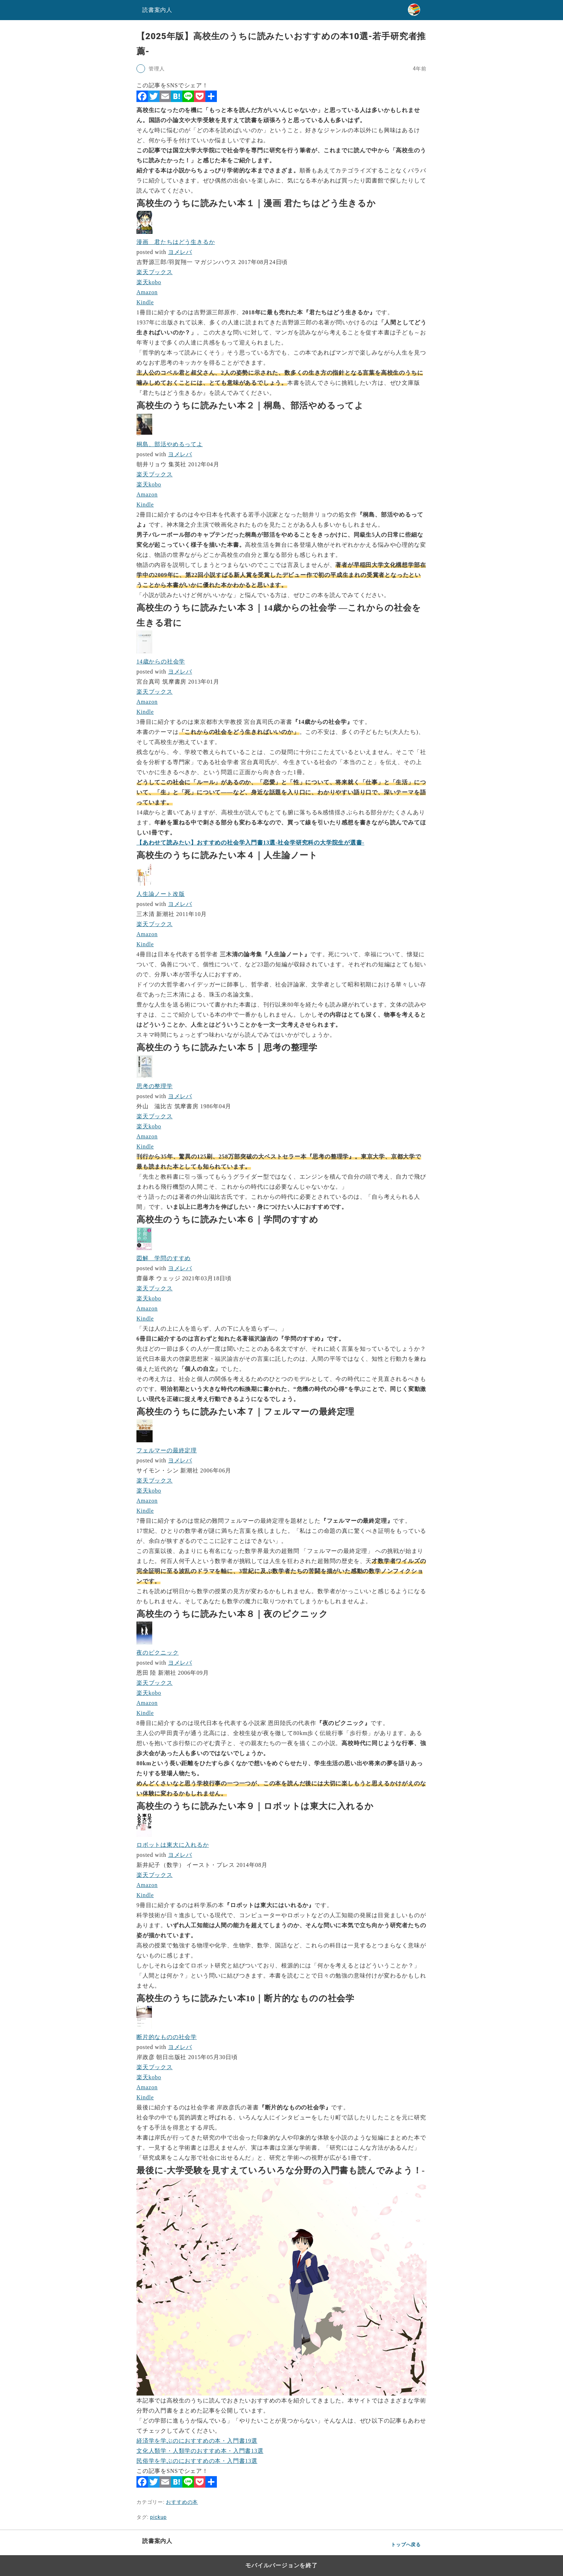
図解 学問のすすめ (163, 1258)
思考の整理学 (154, 1086)
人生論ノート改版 (160, 894)
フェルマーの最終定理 (166, 1450)
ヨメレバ (180, 252)
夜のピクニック (157, 1653)
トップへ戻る (406, 2544)
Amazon (147, 292)
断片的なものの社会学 (166, 2037)
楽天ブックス (154, 272)
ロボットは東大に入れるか (172, 1845)
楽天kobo (148, 282)
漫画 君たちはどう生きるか (175, 242)
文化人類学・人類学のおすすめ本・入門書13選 (200, 2451)
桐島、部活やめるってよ (169, 444)
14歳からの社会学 (160, 661)
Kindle (145, 302)
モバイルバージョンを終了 (281, 2565)
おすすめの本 (182, 2502)
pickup (158, 2517)
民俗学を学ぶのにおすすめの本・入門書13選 (196, 2461)
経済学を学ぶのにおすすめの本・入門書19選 (196, 2441)
